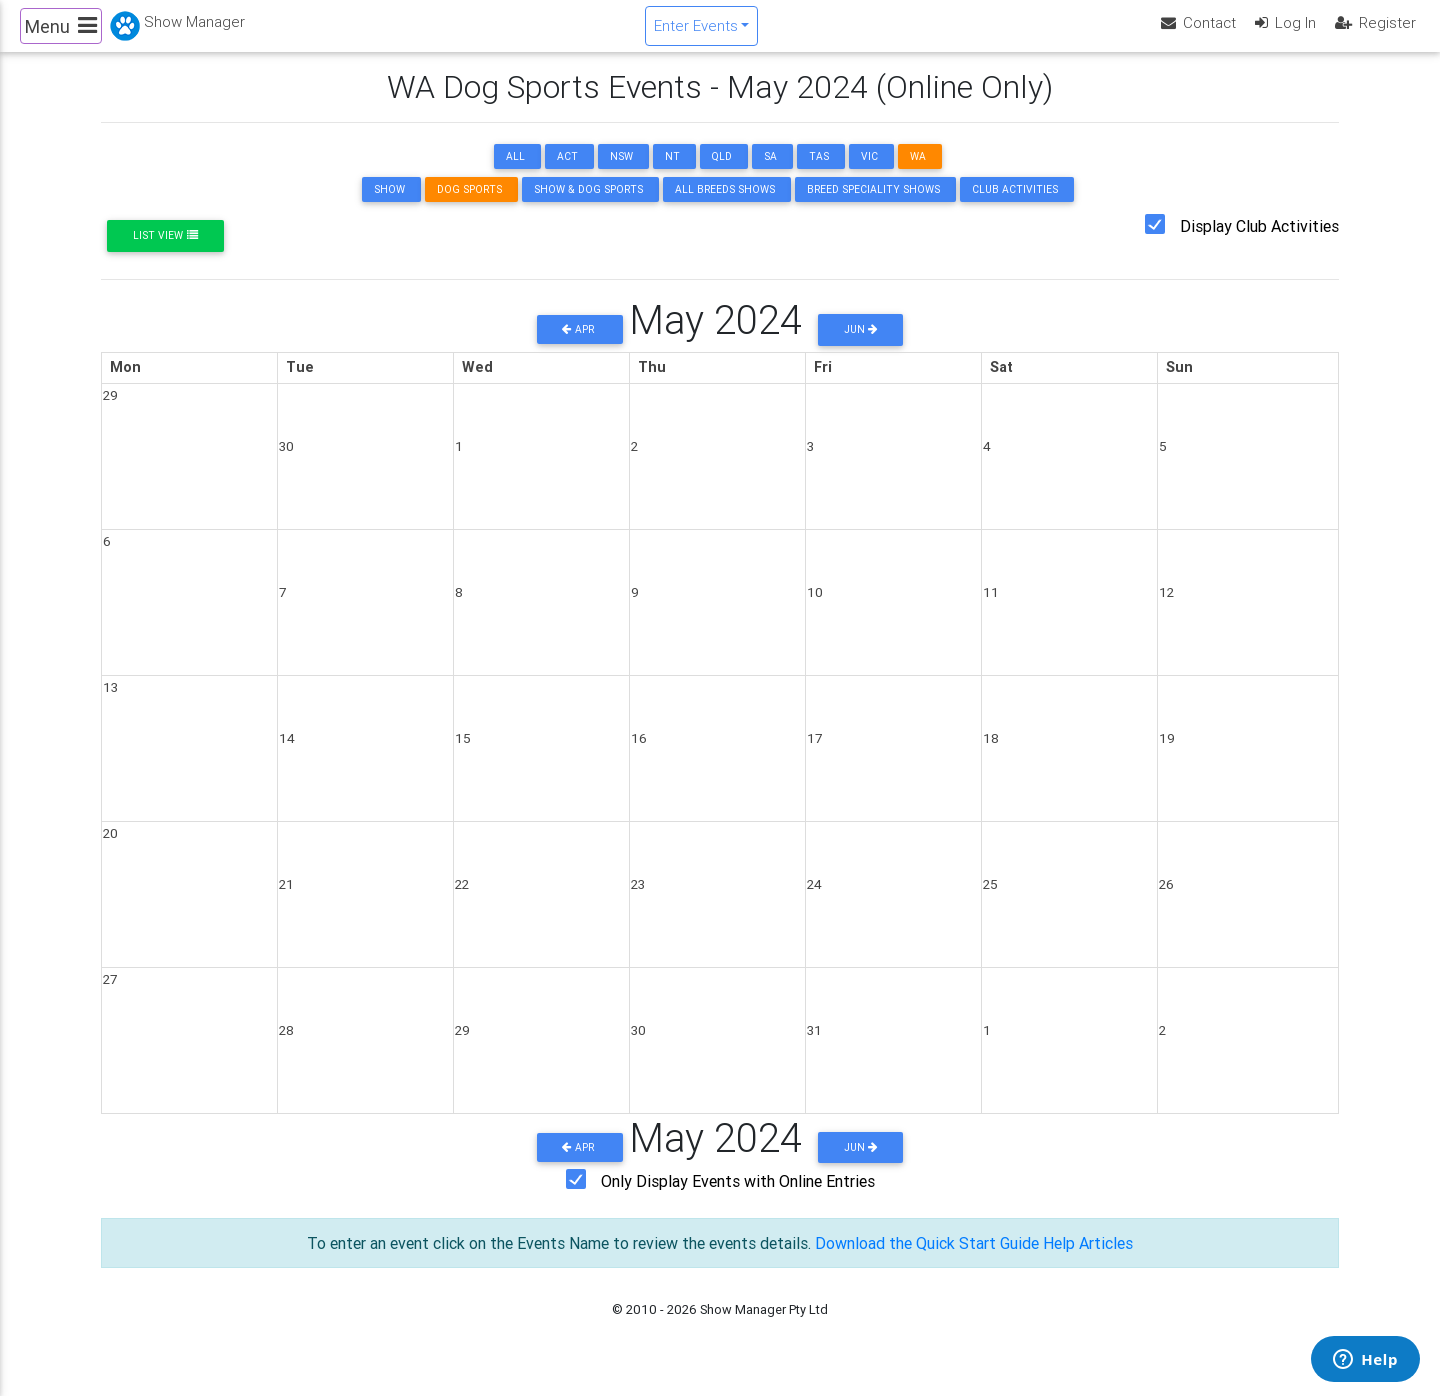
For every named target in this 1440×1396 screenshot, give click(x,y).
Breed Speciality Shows (873, 206)
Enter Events (696, 33)
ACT (567, 173)
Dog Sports (469, 206)
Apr (579, 346)
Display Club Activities (1259, 243)
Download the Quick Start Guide (927, 1260)
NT (672, 173)
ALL (515, 173)
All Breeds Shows (725, 206)
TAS (819, 173)
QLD (722, 173)
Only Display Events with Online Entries (738, 1198)
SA (770, 173)
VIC (869, 173)
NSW (621, 173)
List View (165, 252)
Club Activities (1015, 206)
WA (918, 173)
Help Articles (1088, 1260)
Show (389, 206)
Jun (861, 346)
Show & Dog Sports (588, 206)
